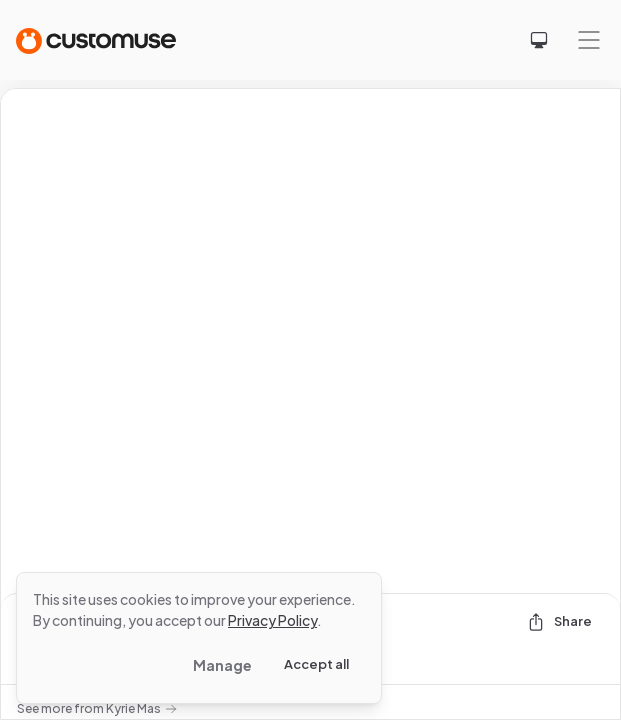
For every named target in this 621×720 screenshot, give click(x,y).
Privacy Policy (272, 620)
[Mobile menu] (589, 40)
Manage (222, 665)
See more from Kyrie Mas (97, 708)
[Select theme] (539, 40)
